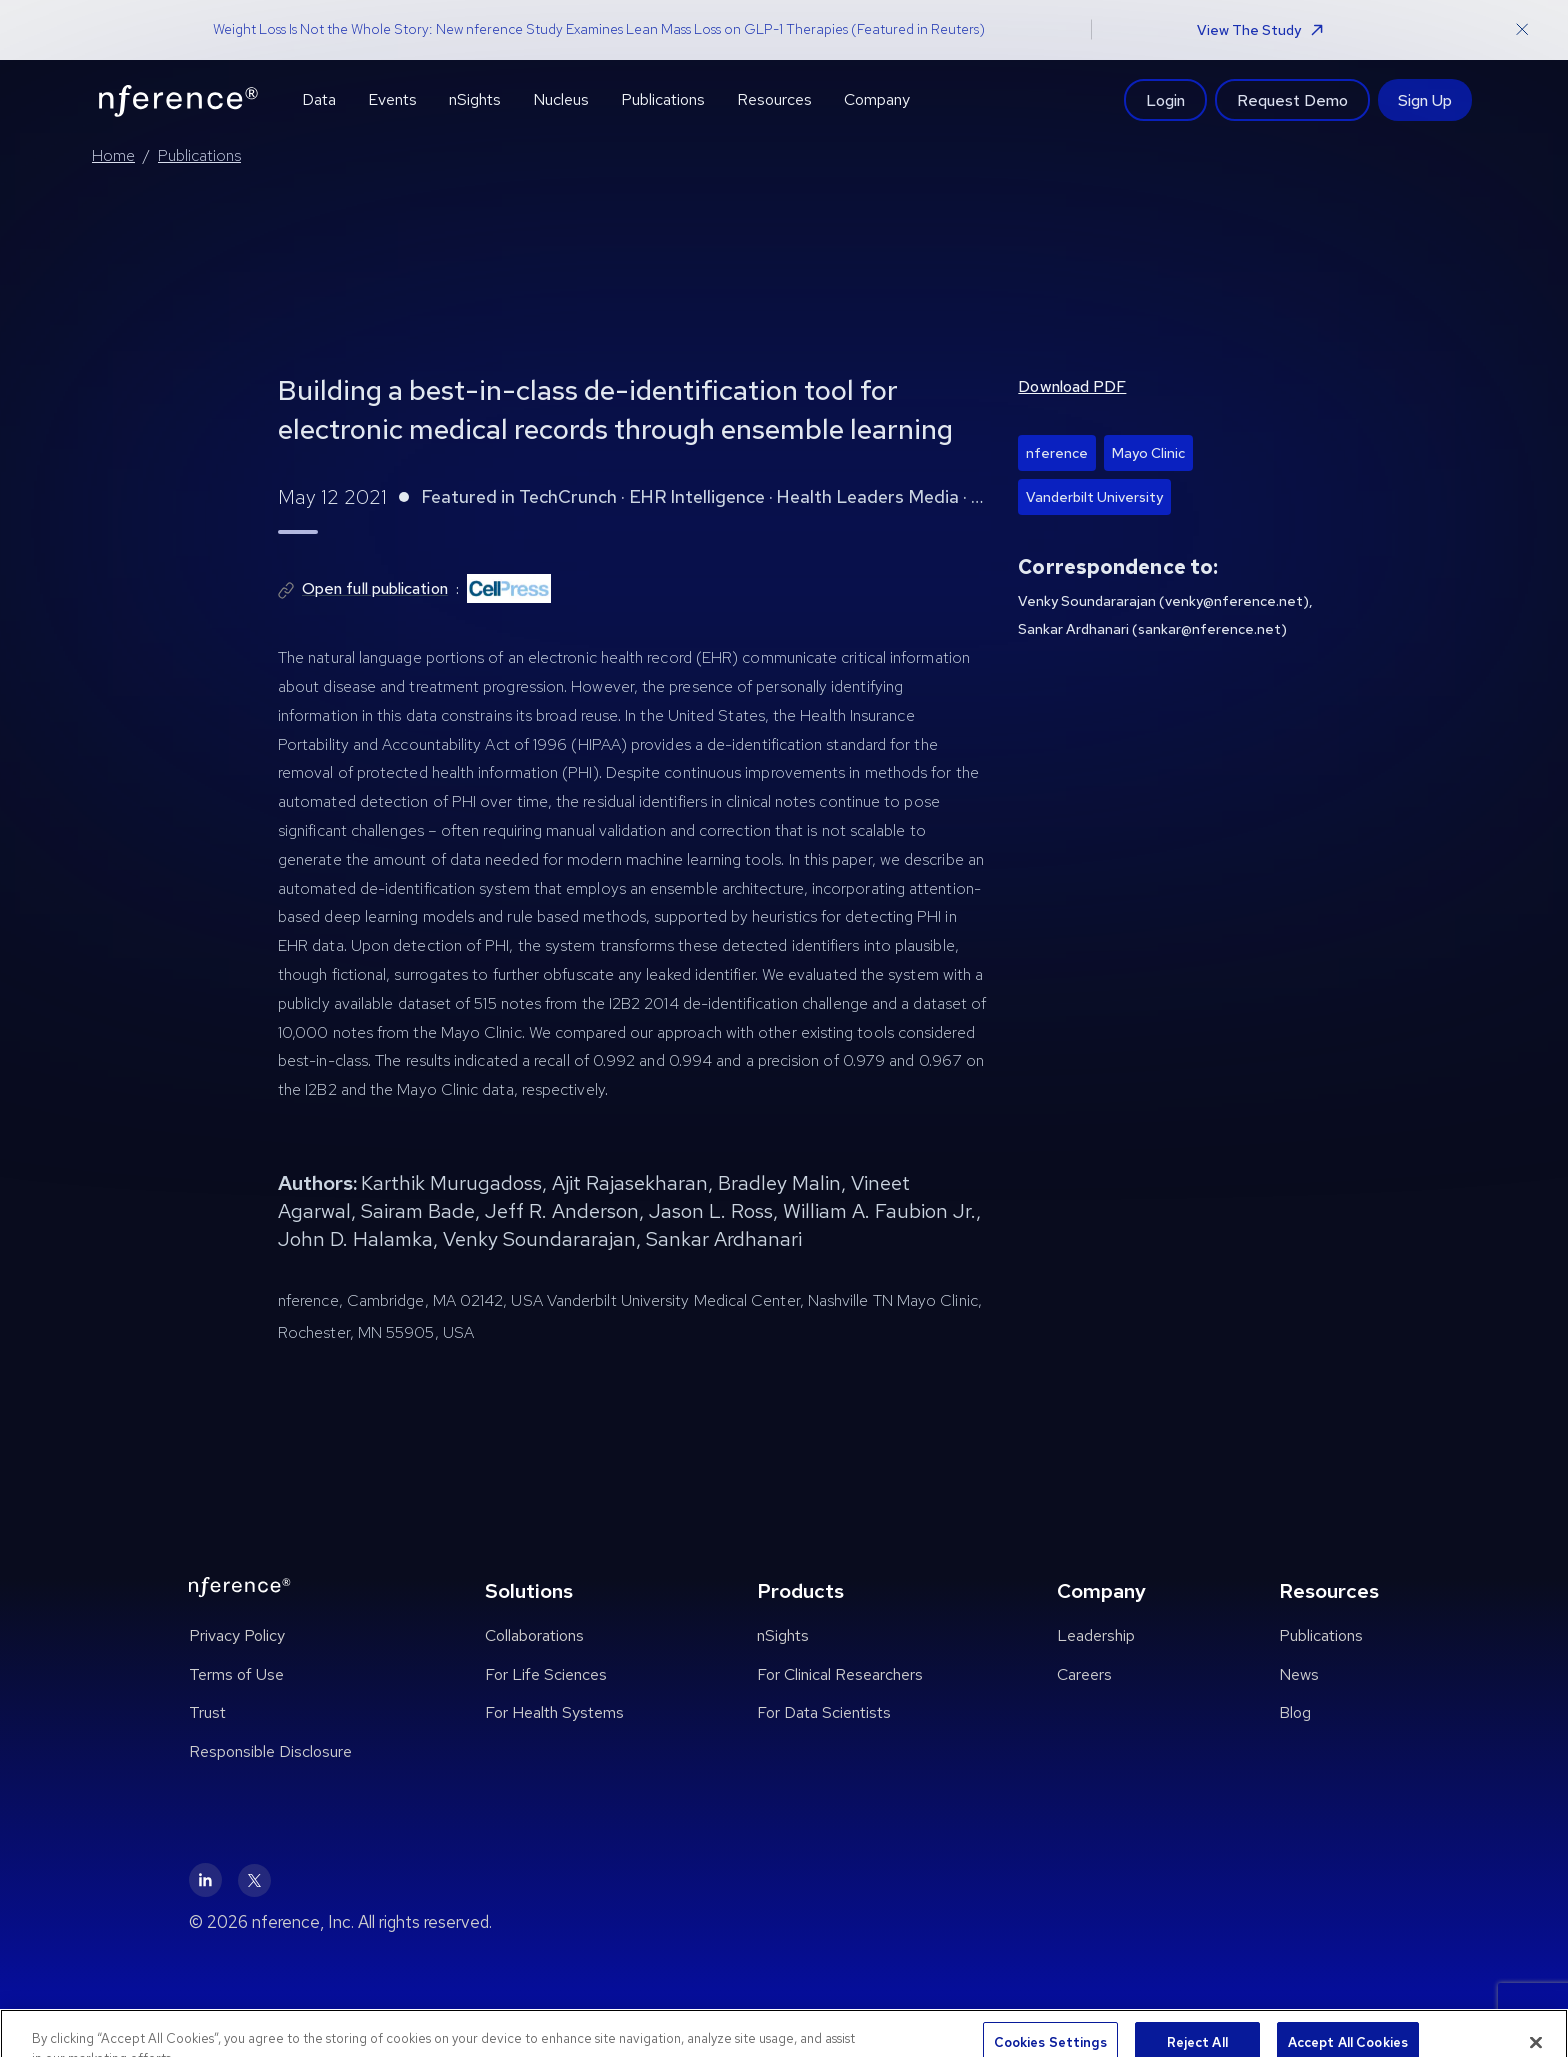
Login (1165, 100)
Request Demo (1292, 100)
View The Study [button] (1260, 30)
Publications (199, 155)
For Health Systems (554, 1712)
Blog (1295, 1712)
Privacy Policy (237, 1635)
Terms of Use (236, 1674)
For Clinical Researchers (840, 1674)
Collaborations (534, 1635)
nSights (783, 1635)
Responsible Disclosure (270, 1751)
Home (113, 155)
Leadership (1096, 1635)
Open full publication (375, 588)
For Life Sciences (546, 1674)
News (1299, 1674)
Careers (1084, 1674)
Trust (207, 1712)
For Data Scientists (824, 1712)
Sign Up (1425, 100)
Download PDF (1072, 386)
